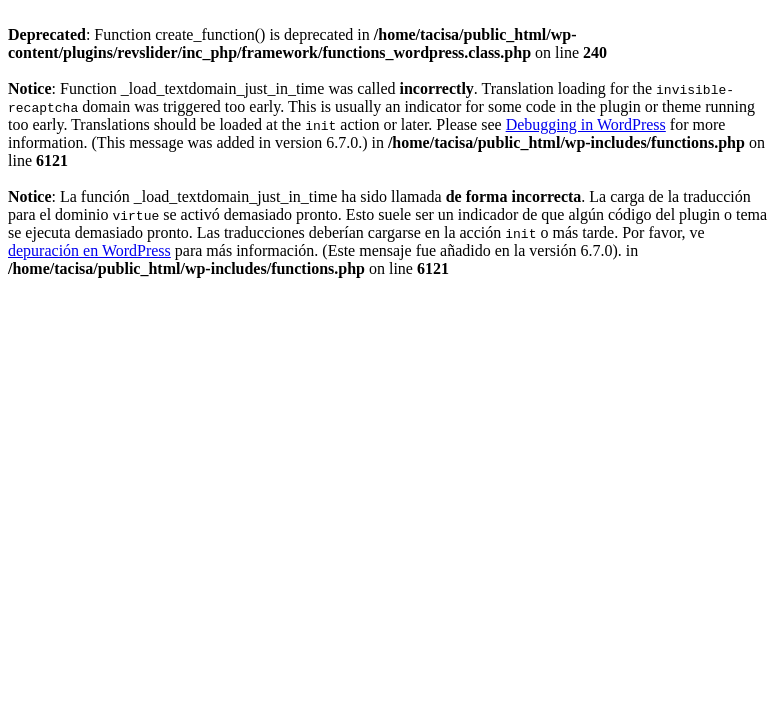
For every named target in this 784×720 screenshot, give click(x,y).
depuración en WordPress (89, 250)
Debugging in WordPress (586, 124)
